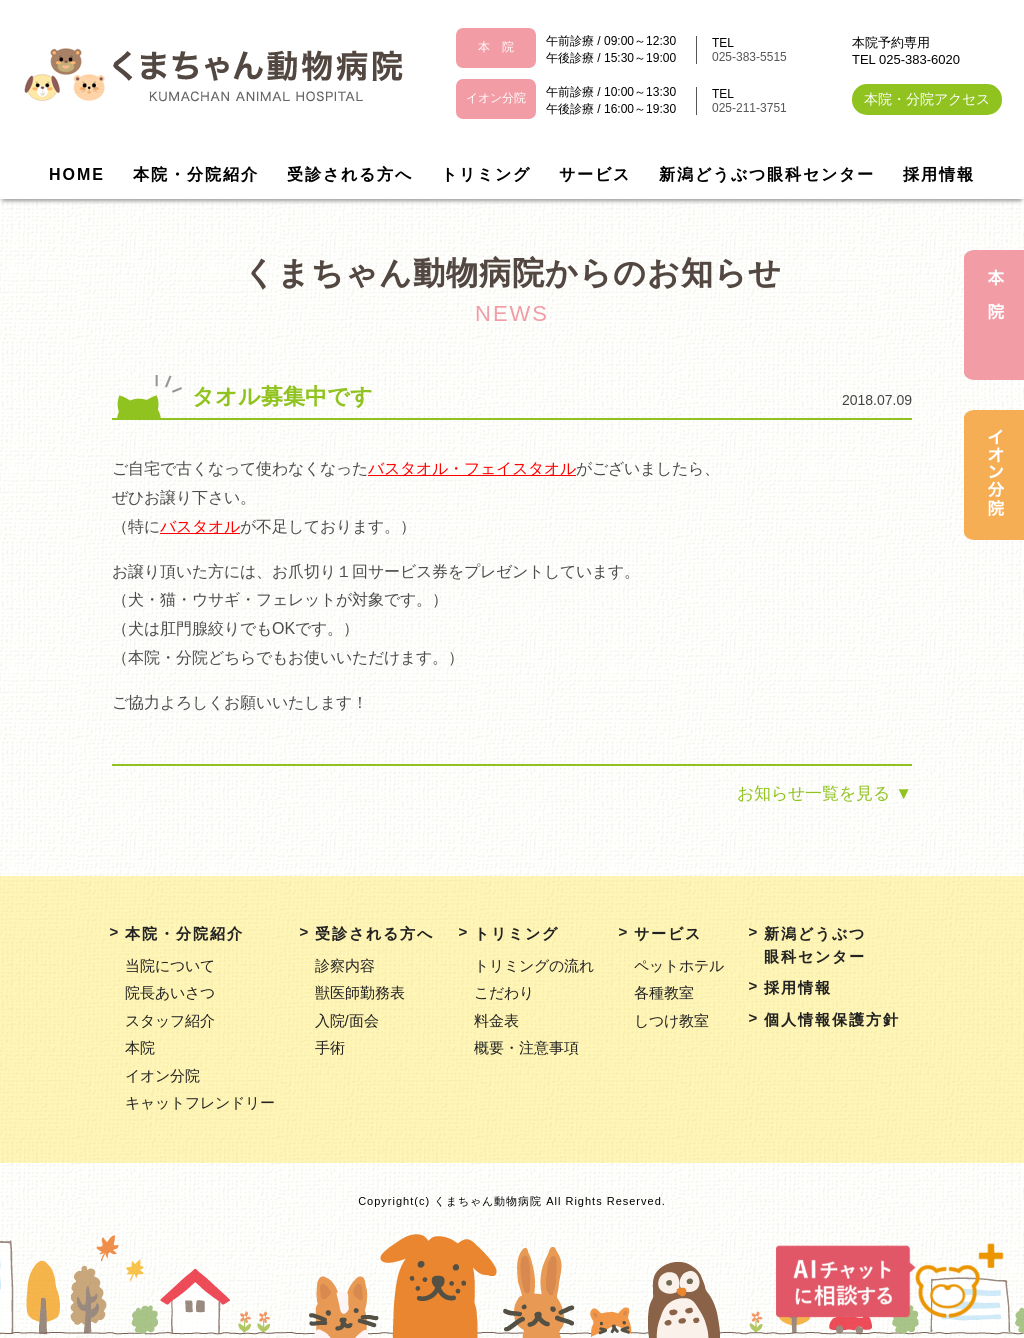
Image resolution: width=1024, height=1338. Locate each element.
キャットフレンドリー (200, 1102)
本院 (140, 1047)
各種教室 (664, 992)
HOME (77, 174)
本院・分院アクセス (927, 99)
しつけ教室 (671, 1020)
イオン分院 (162, 1075)
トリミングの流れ (534, 965)
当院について (170, 965)
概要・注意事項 (526, 1047)
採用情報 (939, 174)
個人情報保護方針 (832, 1019)
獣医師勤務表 (360, 992)
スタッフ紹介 (170, 1020)
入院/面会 (347, 1020)
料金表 (496, 1020)
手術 (330, 1047)
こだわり (504, 992)
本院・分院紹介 (196, 174)
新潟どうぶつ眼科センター (767, 174)
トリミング (486, 174)
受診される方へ (350, 174)
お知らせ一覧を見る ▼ (824, 793)
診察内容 (345, 965)
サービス (595, 174)
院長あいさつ (170, 992)
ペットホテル (679, 965)
